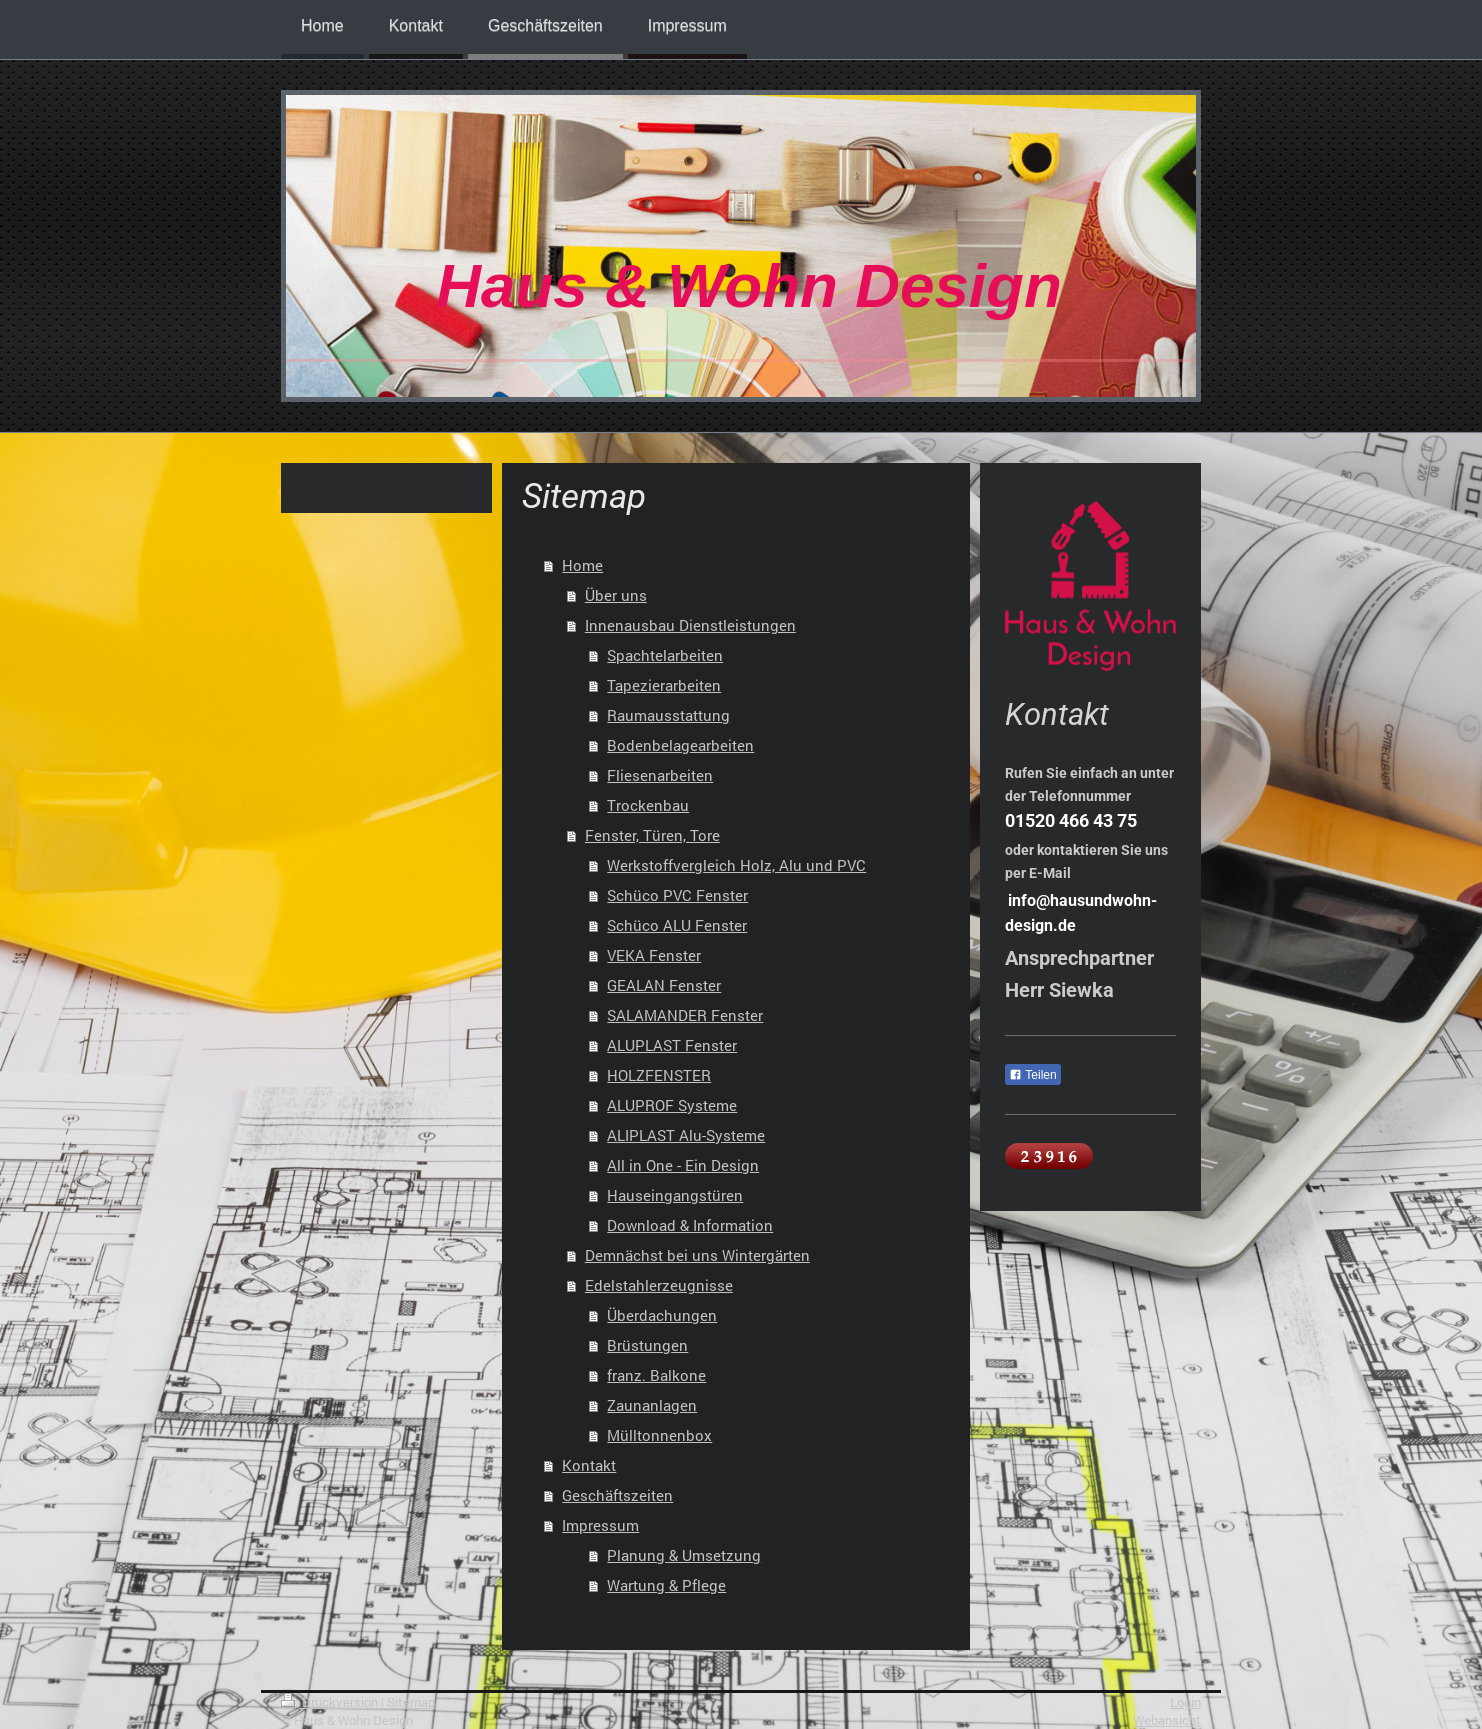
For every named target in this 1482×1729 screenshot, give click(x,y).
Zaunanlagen (652, 1405)
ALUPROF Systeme (672, 1105)
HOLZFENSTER (659, 1075)
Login (1185, 1702)
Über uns (616, 595)
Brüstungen (647, 1345)
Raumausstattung (668, 715)
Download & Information (690, 1225)
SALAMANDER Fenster (685, 1015)
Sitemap (411, 1702)
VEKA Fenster (654, 955)
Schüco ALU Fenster (677, 925)
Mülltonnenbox (659, 1435)
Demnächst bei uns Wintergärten (697, 1255)
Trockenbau (648, 805)
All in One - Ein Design (683, 1165)
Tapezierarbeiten (664, 685)
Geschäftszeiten (617, 1495)
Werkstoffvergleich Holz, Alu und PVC (736, 865)
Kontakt (589, 1465)
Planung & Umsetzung (684, 1555)
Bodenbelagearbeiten (680, 745)
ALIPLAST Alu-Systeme (686, 1135)
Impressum (600, 1525)
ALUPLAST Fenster (672, 1045)
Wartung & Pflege (666, 1585)
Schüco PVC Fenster (677, 895)
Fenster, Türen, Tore (652, 835)
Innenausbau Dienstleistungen (690, 625)
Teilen (1032, 1075)
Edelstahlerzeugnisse (659, 1285)
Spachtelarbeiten (665, 655)
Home (582, 565)
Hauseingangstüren (675, 1195)
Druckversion (331, 1702)
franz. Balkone (656, 1375)
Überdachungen (662, 1315)
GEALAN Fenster (664, 985)
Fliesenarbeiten (660, 775)
